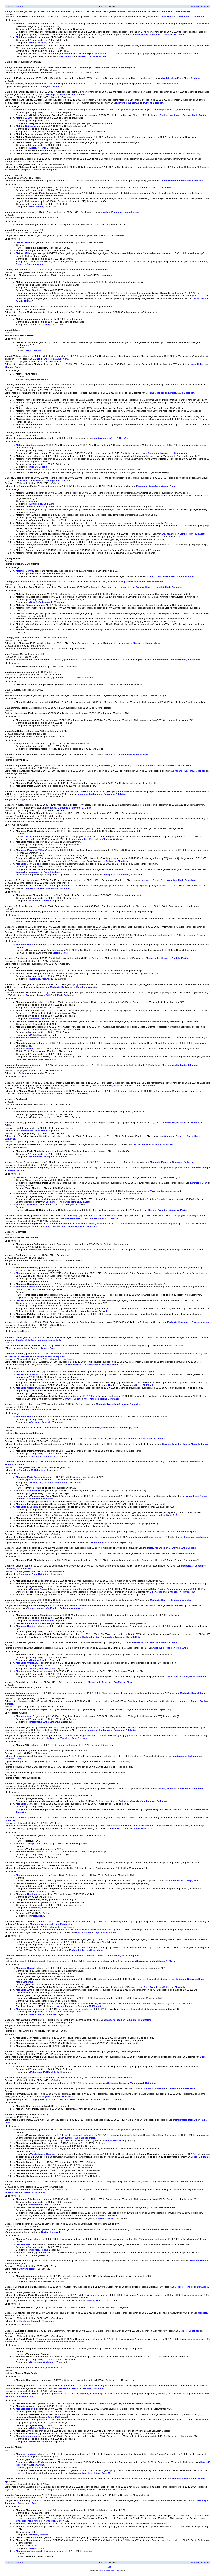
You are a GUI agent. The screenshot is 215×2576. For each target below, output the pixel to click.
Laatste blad (204, 6)
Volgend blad (194, 6)
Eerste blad (10, 6)
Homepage (104, 2567)
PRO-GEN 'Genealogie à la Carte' (109, 2570)
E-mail (112, 2567)
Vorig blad (19, 6)
